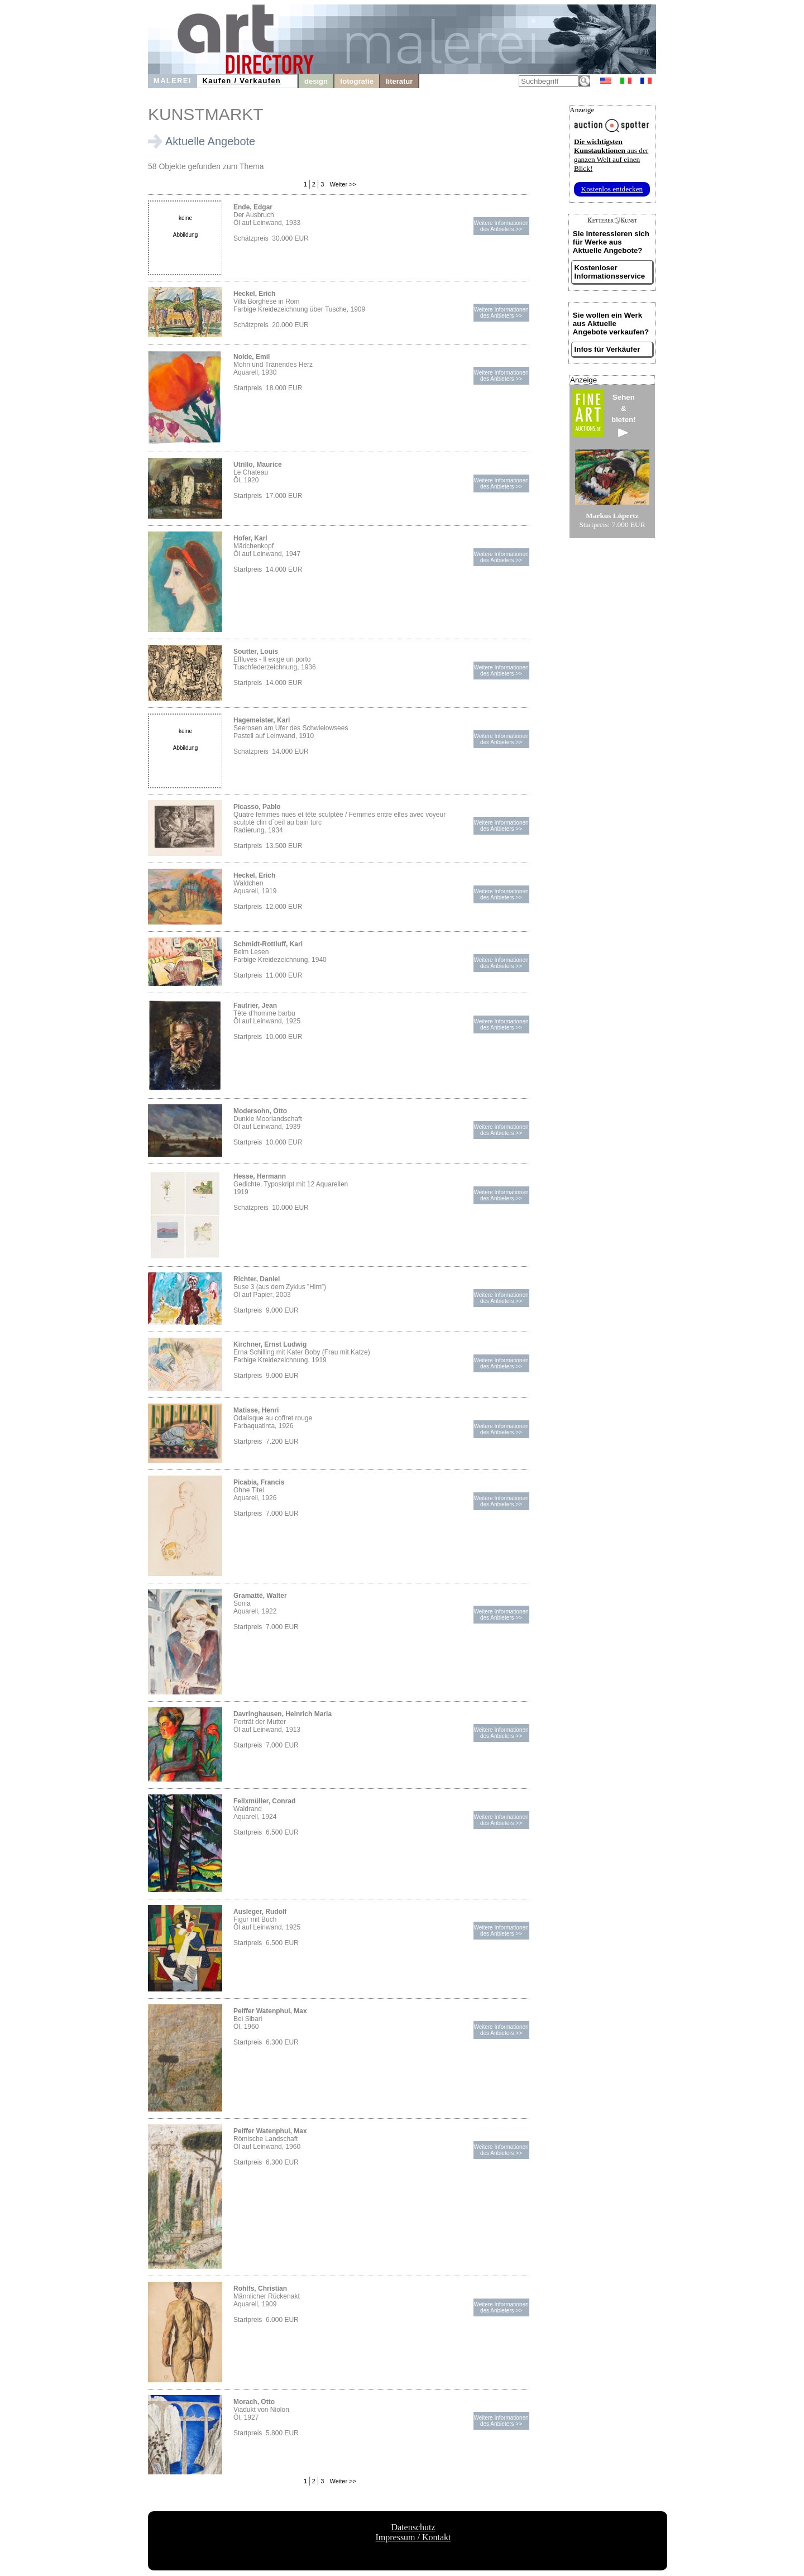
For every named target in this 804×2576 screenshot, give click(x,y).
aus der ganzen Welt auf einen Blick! (611, 155)
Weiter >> (342, 184)
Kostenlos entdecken (612, 189)
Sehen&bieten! (623, 415)
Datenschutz (413, 2527)
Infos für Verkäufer (607, 349)
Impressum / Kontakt (413, 2537)
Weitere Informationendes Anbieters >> (500, 226)
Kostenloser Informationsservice (610, 272)
